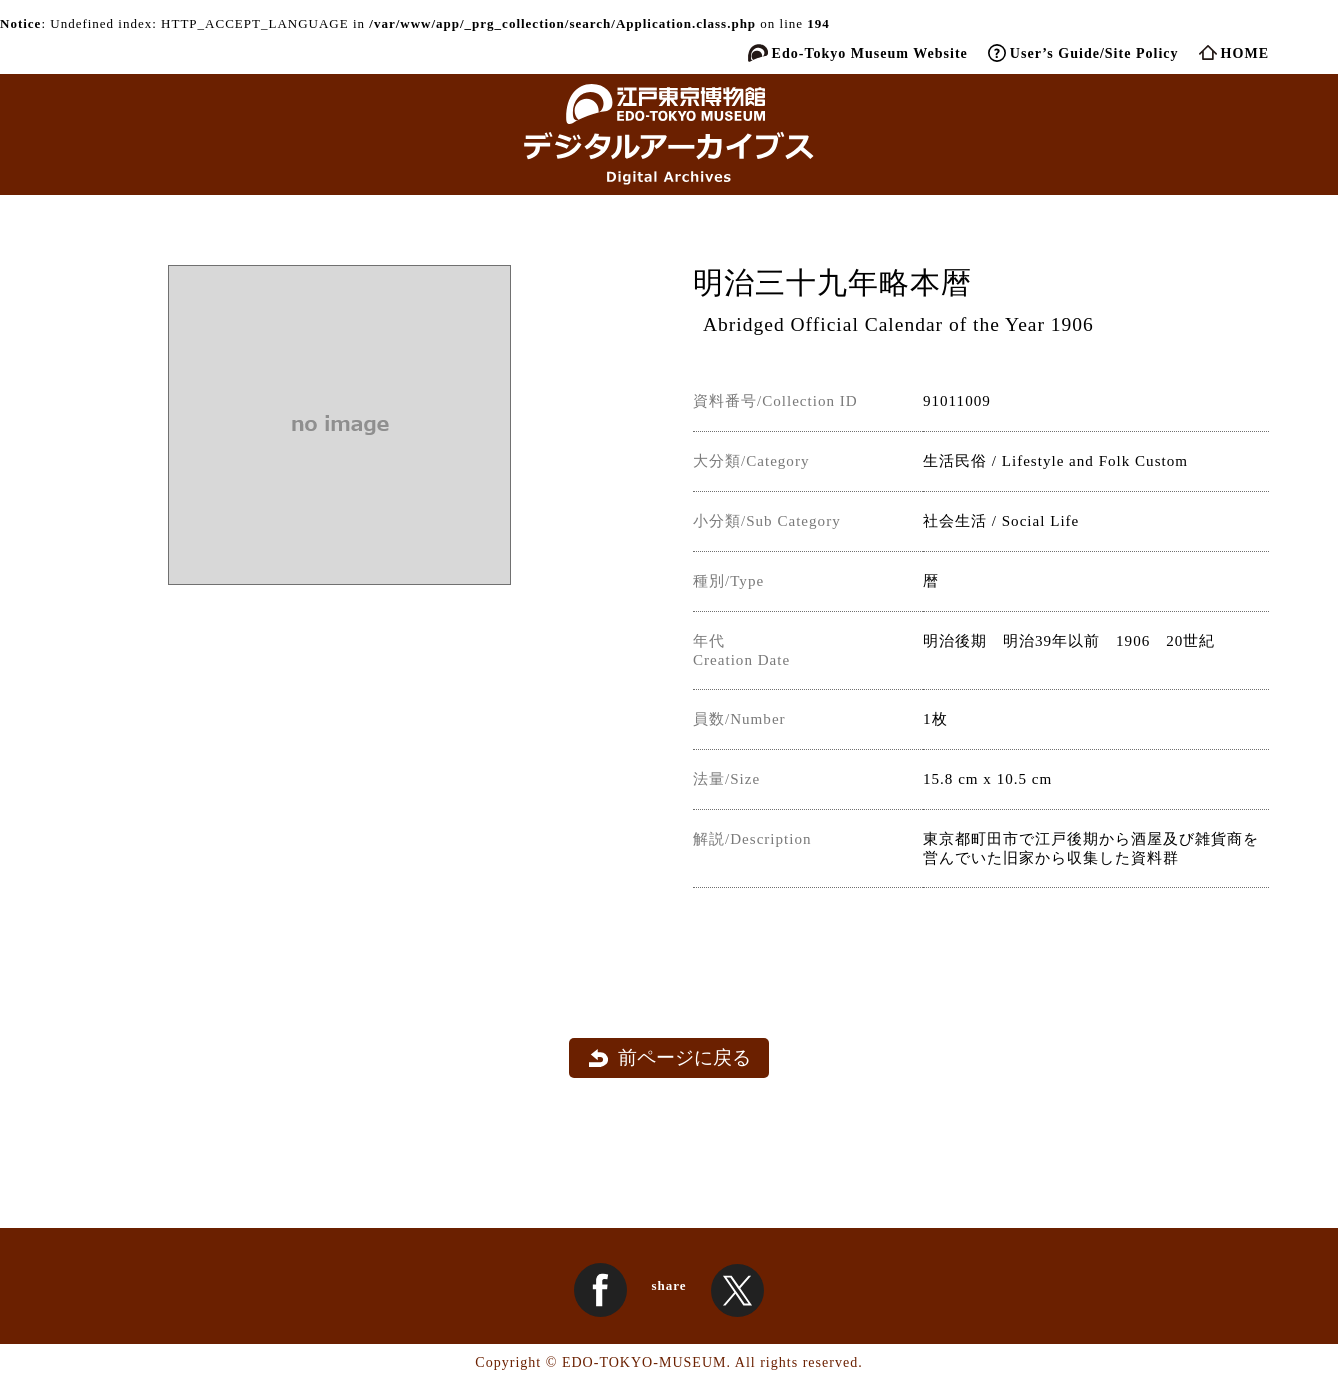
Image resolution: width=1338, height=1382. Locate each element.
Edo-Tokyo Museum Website (870, 53)
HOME (1245, 53)
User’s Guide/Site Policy (1094, 53)
